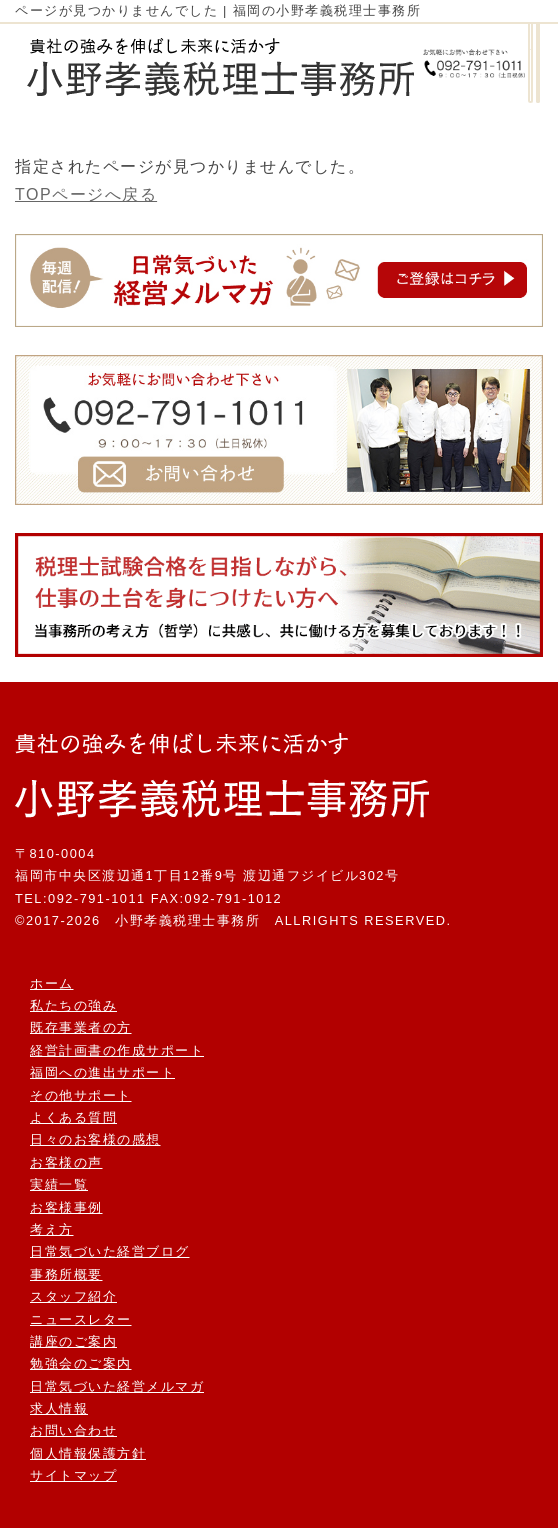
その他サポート (81, 1095)
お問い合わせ (73, 1430)
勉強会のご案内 (81, 1363)
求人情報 (59, 1408)
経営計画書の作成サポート (117, 1050)
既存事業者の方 (81, 1027)
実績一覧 (59, 1184)
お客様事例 (66, 1207)
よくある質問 (73, 1117)
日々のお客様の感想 (95, 1139)
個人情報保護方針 (88, 1453)
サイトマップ (73, 1475)
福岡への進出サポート (102, 1072)
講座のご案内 (73, 1341)
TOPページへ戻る (86, 194)
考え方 (52, 1229)
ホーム (52, 983)
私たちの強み (73, 1005)
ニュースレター (81, 1319)
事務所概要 (66, 1274)
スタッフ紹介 (73, 1296)
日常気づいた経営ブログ (110, 1251)
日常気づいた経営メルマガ (117, 1386)
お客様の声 (66, 1162)
